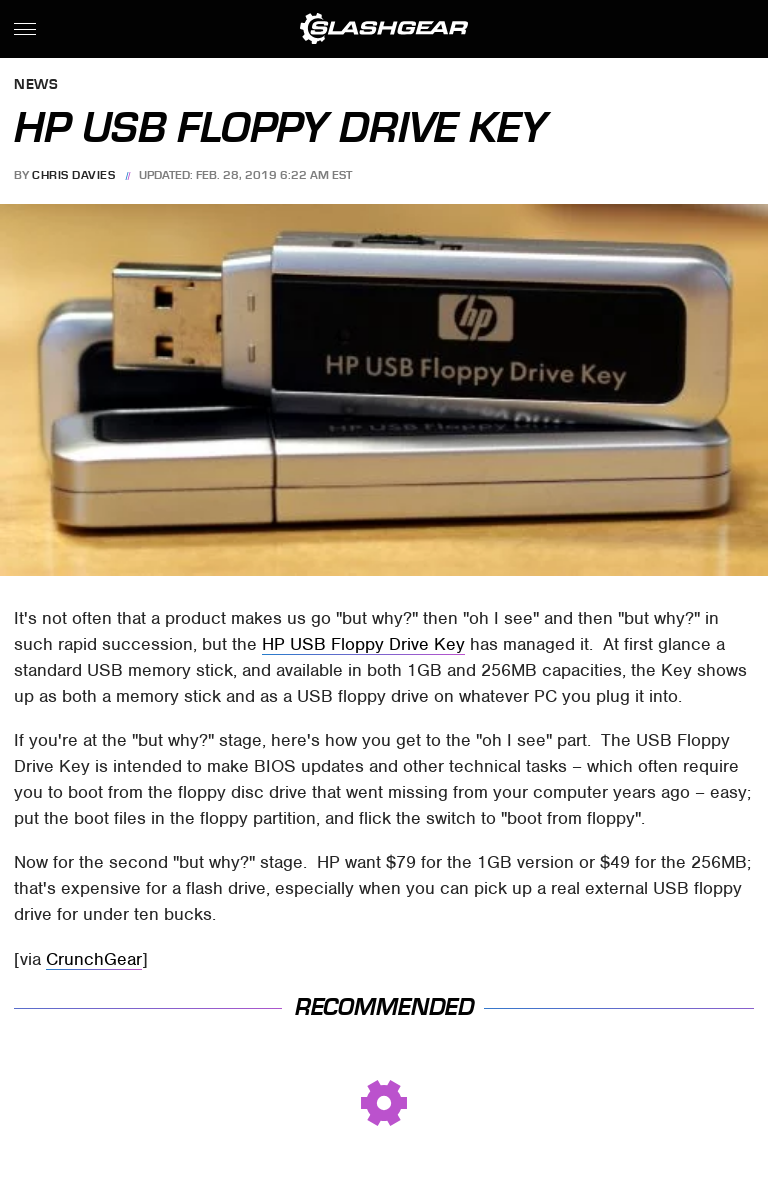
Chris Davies (73, 175)
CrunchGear (94, 959)
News (36, 85)
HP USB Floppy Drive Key (363, 644)
